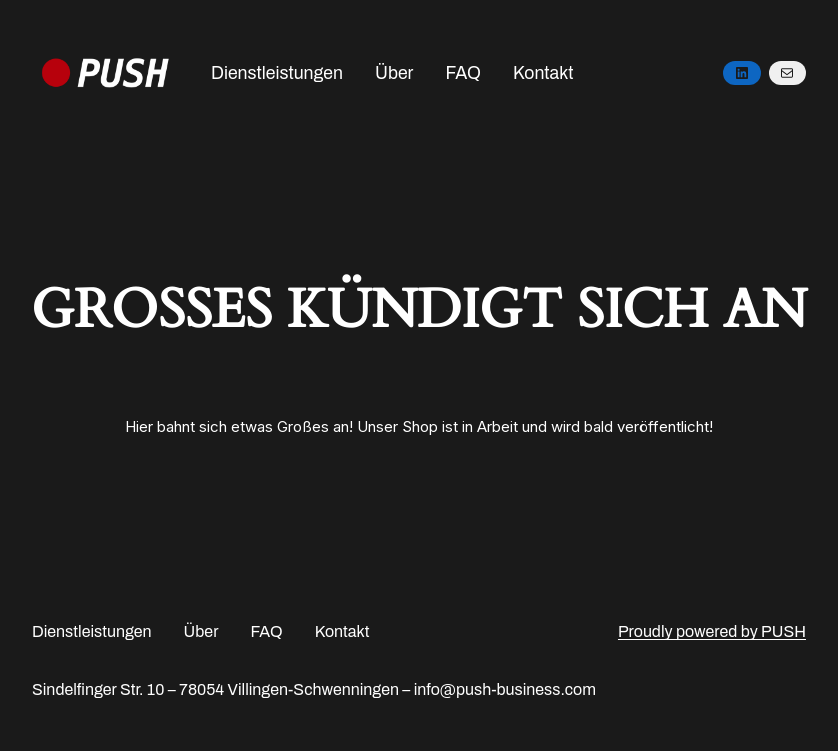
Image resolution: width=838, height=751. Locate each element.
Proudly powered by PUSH (712, 631)
